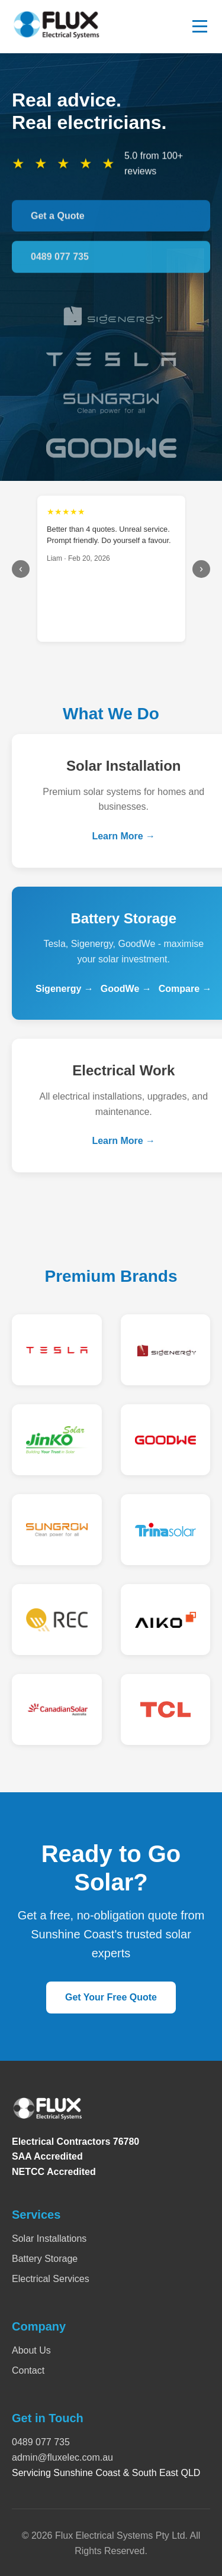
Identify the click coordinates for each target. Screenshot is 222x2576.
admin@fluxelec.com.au (62, 2457)
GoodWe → (126, 990)
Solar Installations (49, 2239)
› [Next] (201, 568)
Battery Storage (45, 2259)
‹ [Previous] (20, 568)
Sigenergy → (65, 990)
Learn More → (123, 838)
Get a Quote (58, 219)
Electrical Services (50, 2279)
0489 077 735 (60, 260)
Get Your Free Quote (111, 1997)
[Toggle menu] (199, 26)
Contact (28, 2370)
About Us (31, 2350)
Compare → (185, 990)
